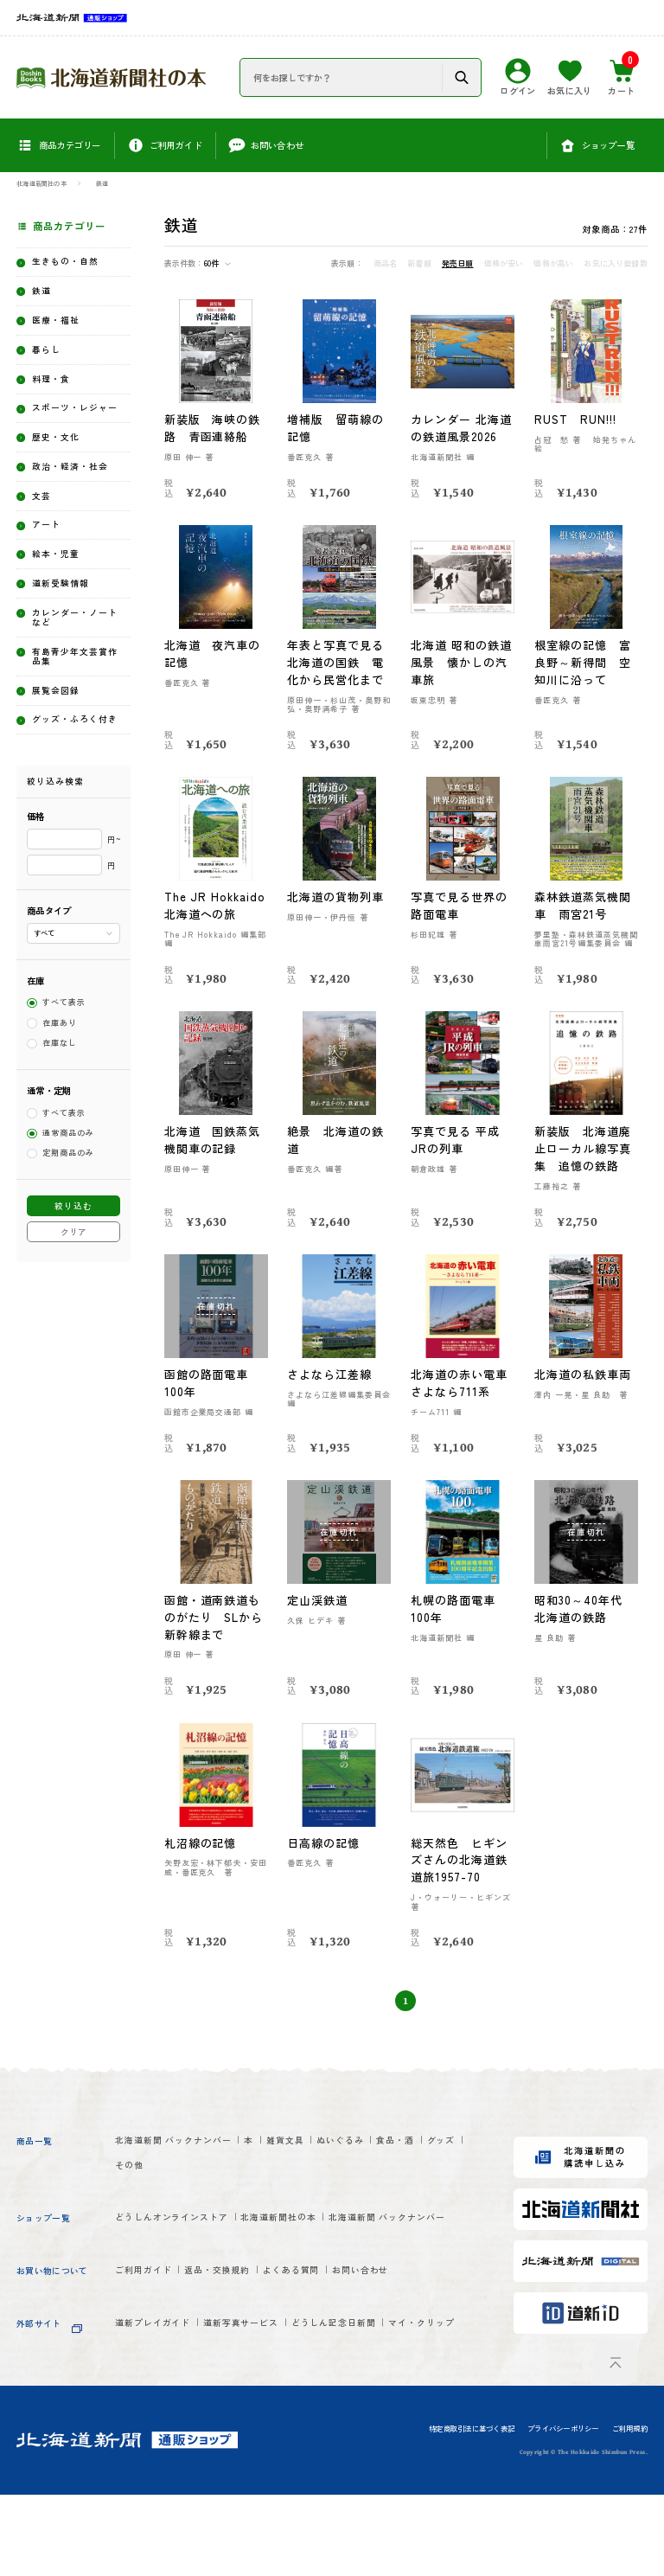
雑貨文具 (336, 2158)
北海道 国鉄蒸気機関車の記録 (213, 1157)
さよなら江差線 (330, 1391)
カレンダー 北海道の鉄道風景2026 (462, 428)
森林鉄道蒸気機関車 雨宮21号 (583, 905)
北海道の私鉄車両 (583, 1391)
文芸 (44, 549)
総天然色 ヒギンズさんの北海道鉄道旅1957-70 (460, 1876)
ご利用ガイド (151, 2324)
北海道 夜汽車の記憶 (213, 653)
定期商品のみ (69, 1254)
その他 (252, 2187)
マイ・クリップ (158, 2409)
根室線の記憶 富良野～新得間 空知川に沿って (583, 662)
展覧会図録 (63, 770)
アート (50, 581)
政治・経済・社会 (75, 510)
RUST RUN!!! (576, 419)
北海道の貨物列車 (336, 896)
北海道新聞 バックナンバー (190, 2158)
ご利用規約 (630, 2510)
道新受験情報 (69, 646)
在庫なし (60, 1144)
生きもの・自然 (75, 263)
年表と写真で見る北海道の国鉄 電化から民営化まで (336, 662)
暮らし (50, 361)
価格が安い (504, 264)
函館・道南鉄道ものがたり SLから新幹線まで (215, 1634)
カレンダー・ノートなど (75, 686)
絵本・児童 (63, 614)
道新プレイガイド (164, 2381)
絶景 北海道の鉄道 (336, 1157)
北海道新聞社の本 (41, 183)
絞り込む (73, 1307)
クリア (73, 1332)
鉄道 (102, 183)
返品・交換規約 (248, 2324)
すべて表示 (64, 1103)
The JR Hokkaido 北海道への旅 (213, 913)
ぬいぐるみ (408, 2158)
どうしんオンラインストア (188, 2241)
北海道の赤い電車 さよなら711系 (462, 1400)
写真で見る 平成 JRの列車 (456, 1157)
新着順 (419, 264)
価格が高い (553, 264)
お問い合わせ (435, 2324)
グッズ (199, 2187)
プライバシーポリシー (562, 2510)
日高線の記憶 (324, 1859)
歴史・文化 (63, 471)
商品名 (386, 264)
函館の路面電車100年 (207, 1400)
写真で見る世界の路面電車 (460, 905)
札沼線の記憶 (201, 1859)
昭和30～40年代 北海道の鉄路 (585, 1626)
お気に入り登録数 (615, 264)
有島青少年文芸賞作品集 (75, 731)
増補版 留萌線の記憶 (336, 428)
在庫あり (60, 1124)
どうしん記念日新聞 (400, 2381)
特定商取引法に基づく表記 (471, 2510)
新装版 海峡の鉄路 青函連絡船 (213, 428)
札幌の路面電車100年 (454, 1626)
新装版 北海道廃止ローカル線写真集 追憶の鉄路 (583, 1165)
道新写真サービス (279, 2381)
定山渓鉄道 (318, 1617)
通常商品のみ (69, 1234)
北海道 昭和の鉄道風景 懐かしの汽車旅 (462, 662)
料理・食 (56, 394)
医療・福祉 (63, 329)
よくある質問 (344, 2324)
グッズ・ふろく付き (75, 809)
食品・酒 (139, 2187)
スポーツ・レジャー (75, 432)
